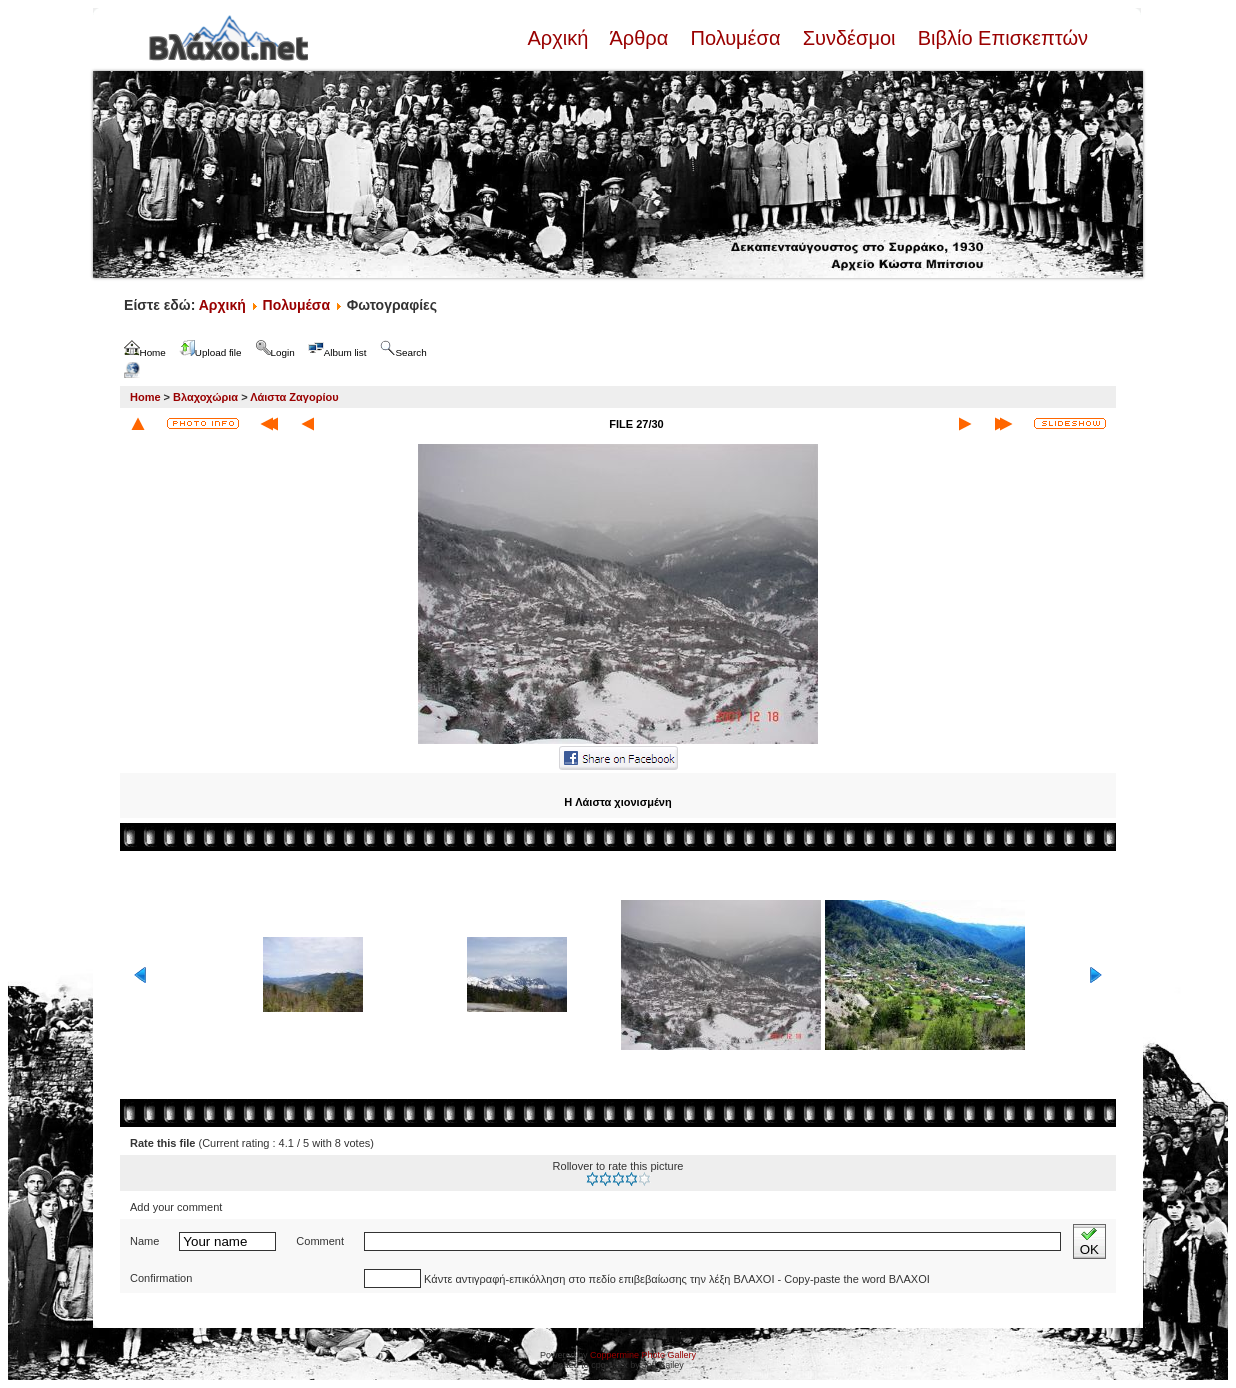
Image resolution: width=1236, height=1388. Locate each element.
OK (1089, 1241)
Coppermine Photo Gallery (643, 1355)
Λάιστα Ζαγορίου (294, 397)
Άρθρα (639, 38)
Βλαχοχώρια (205, 397)
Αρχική (560, 38)
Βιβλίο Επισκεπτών (1000, 38)
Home (145, 397)
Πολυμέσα (735, 38)
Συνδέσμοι (849, 38)
